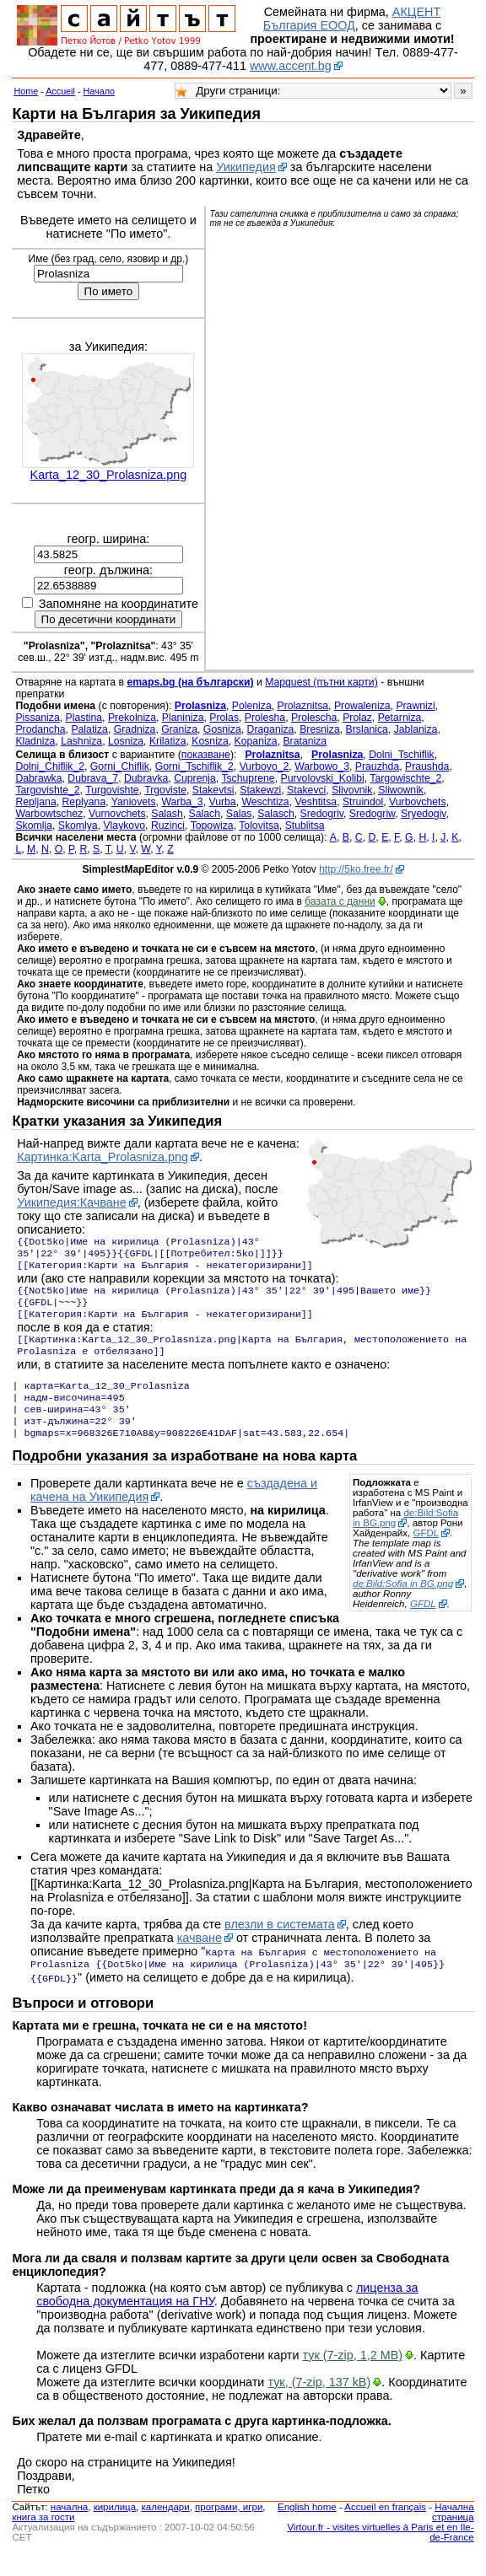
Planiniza (183, 717)
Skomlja (33, 825)
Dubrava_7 (93, 778)
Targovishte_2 (47, 790)
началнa (69, 2529)
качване (199, 1959)
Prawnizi (415, 706)
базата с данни (340, 901)
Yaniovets (133, 802)
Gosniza (222, 729)
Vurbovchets (417, 802)
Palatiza (89, 729)
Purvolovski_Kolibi (322, 778)
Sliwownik (401, 790)
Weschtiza (265, 802)
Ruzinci (168, 825)
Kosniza (210, 741)
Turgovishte (111, 790)
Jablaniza (416, 729)
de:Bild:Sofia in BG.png (405, 1540)
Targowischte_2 (405, 778)
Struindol (363, 802)
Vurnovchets (117, 814)
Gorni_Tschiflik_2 (194, 766)
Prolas (224, 717)
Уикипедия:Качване (72, 1202)
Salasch (275, 814)
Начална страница (453, 2534)
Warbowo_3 (321, 766)
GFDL (426, 1555)
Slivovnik (352, 790)
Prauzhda (377, 766)
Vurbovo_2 (264, 766)
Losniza (125, 741)
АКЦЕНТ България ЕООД (351, 18)
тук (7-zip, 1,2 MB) (353, 2377)
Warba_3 (181, 802)
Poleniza (252, 706)
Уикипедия (246, 167)
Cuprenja (195, 778)
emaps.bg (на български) (190, 682)
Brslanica (367, 729)
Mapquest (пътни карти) (321, 682)
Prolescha (314, 717)
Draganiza (270, 729)
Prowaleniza (362, 706)
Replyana (84, 802)
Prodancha (40, 729)
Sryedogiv (423, 814)
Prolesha (265, 717)
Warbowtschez (49, 814)
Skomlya (78, 825)
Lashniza (81, 741)
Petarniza (400, 717)
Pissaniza (37, 717)
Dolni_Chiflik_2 (49, 766)
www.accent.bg (291, 66)
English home (307, 2529)
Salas (239, 814)
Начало (100, 91)
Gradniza (135, 729)
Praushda (427, 766)
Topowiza (212, 825)
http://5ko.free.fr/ (355, 869)
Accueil (60, 91)
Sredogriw (372, 814)
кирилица (115, 2529)
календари (166, 2529)
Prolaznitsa (303, 706)
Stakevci (306, 790)
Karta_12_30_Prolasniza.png (108, 474)
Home (26, 91)
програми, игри (228, 2529)
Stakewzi (260, 790)
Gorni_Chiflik (119, 766)
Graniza (179, 729)
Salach (204, 814)
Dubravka (146, 778)
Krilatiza (167, 741)
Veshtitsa (315, 802)
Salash (166, 814)
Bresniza (320, 729)
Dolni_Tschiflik (402, 755)
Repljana (35, 802)
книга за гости (43, 2539)
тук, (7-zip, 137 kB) (318, 2404)
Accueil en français (385, 2529)
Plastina (84, 717)
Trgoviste (165, 790)
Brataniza (305, 741)
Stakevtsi (213, 790)
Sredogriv (321, 814)
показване (205, 755)
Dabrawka (38, 778)
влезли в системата (279, 1946)
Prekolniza (132, 717)
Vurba (221, 802)
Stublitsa (305, 825)
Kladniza (35, 741)
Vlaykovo (124, 825)
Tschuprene (247, 778)
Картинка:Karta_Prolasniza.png (102, 1157)
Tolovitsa (259, 825)
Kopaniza (256, 741)
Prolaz (357, 717)
